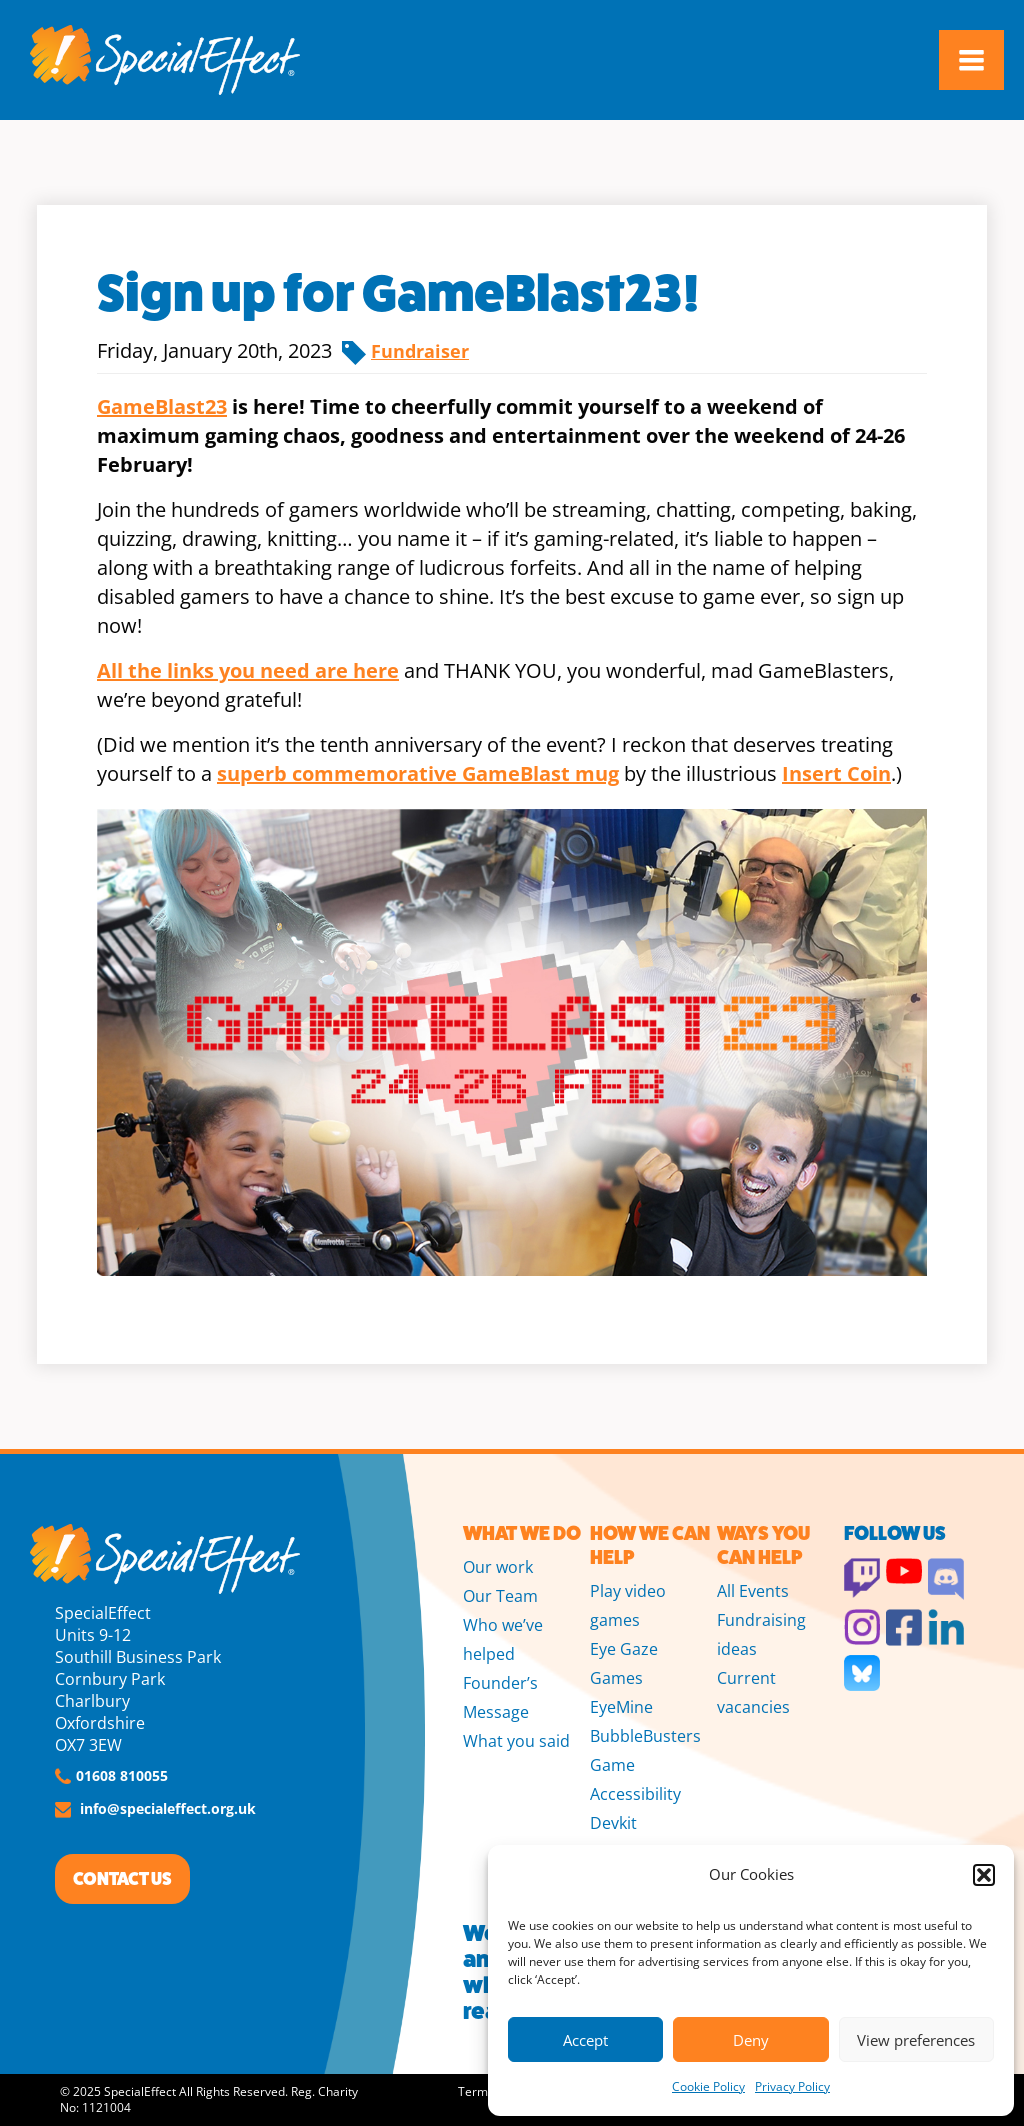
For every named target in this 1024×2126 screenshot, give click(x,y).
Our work (498, 1567)
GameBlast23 (162, 406)
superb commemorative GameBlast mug (418, 773)
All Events (753, 1591)
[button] (984, 1875)
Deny (751, 2040)
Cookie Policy (708, 2086)
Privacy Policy (792, 2086)
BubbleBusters (645, 1736)
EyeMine (621, 1707)
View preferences (916, 2040)
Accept (585, 2040)
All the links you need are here (248, 670)
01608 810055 (122, 1775)
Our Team (500, 1596)
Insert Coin (836, 773)
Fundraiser (420, 351)
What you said (516, 1741)
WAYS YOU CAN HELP (763, 1545)
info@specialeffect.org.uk (168, 1808)
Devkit (613, 1823)
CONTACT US (122, 1879)
